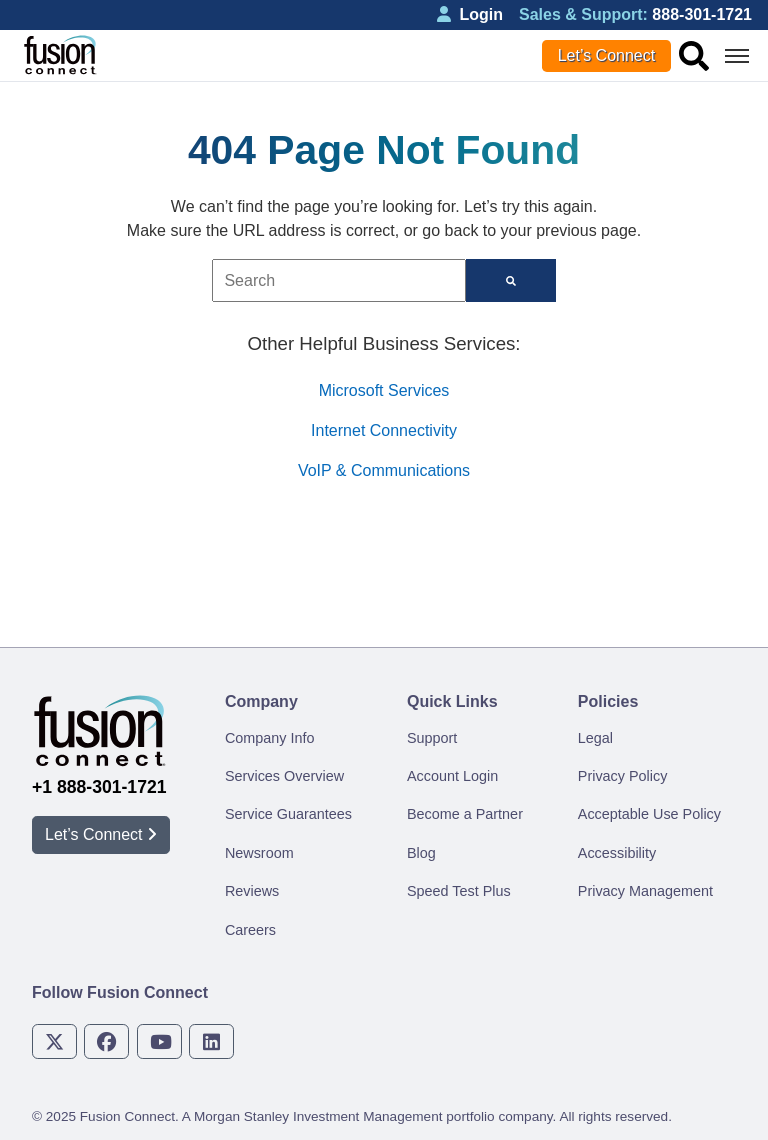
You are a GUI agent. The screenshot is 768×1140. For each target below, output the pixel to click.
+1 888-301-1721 (99, 787)
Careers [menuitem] (250, 930)
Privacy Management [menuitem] (645, 891)
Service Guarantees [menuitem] (288, 814)
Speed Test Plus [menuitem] (459, 891)
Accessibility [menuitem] (617, 853)
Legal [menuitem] (595, 738)
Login (470, 14)
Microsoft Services (384, 390)
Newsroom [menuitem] (259, 853)
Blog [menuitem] (421, 853)
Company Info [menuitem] (270, 738)
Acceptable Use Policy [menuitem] (649, 814)
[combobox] (339, 280)
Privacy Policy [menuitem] (623, 776)
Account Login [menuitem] (452, 776)
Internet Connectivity (384, 430)
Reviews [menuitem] (252, 891)
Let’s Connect (607, 55)
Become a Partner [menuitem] (465, 814)
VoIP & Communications (384, 470)
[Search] (511, 280)
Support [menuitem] (432, 738)
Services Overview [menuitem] (284, 776)
